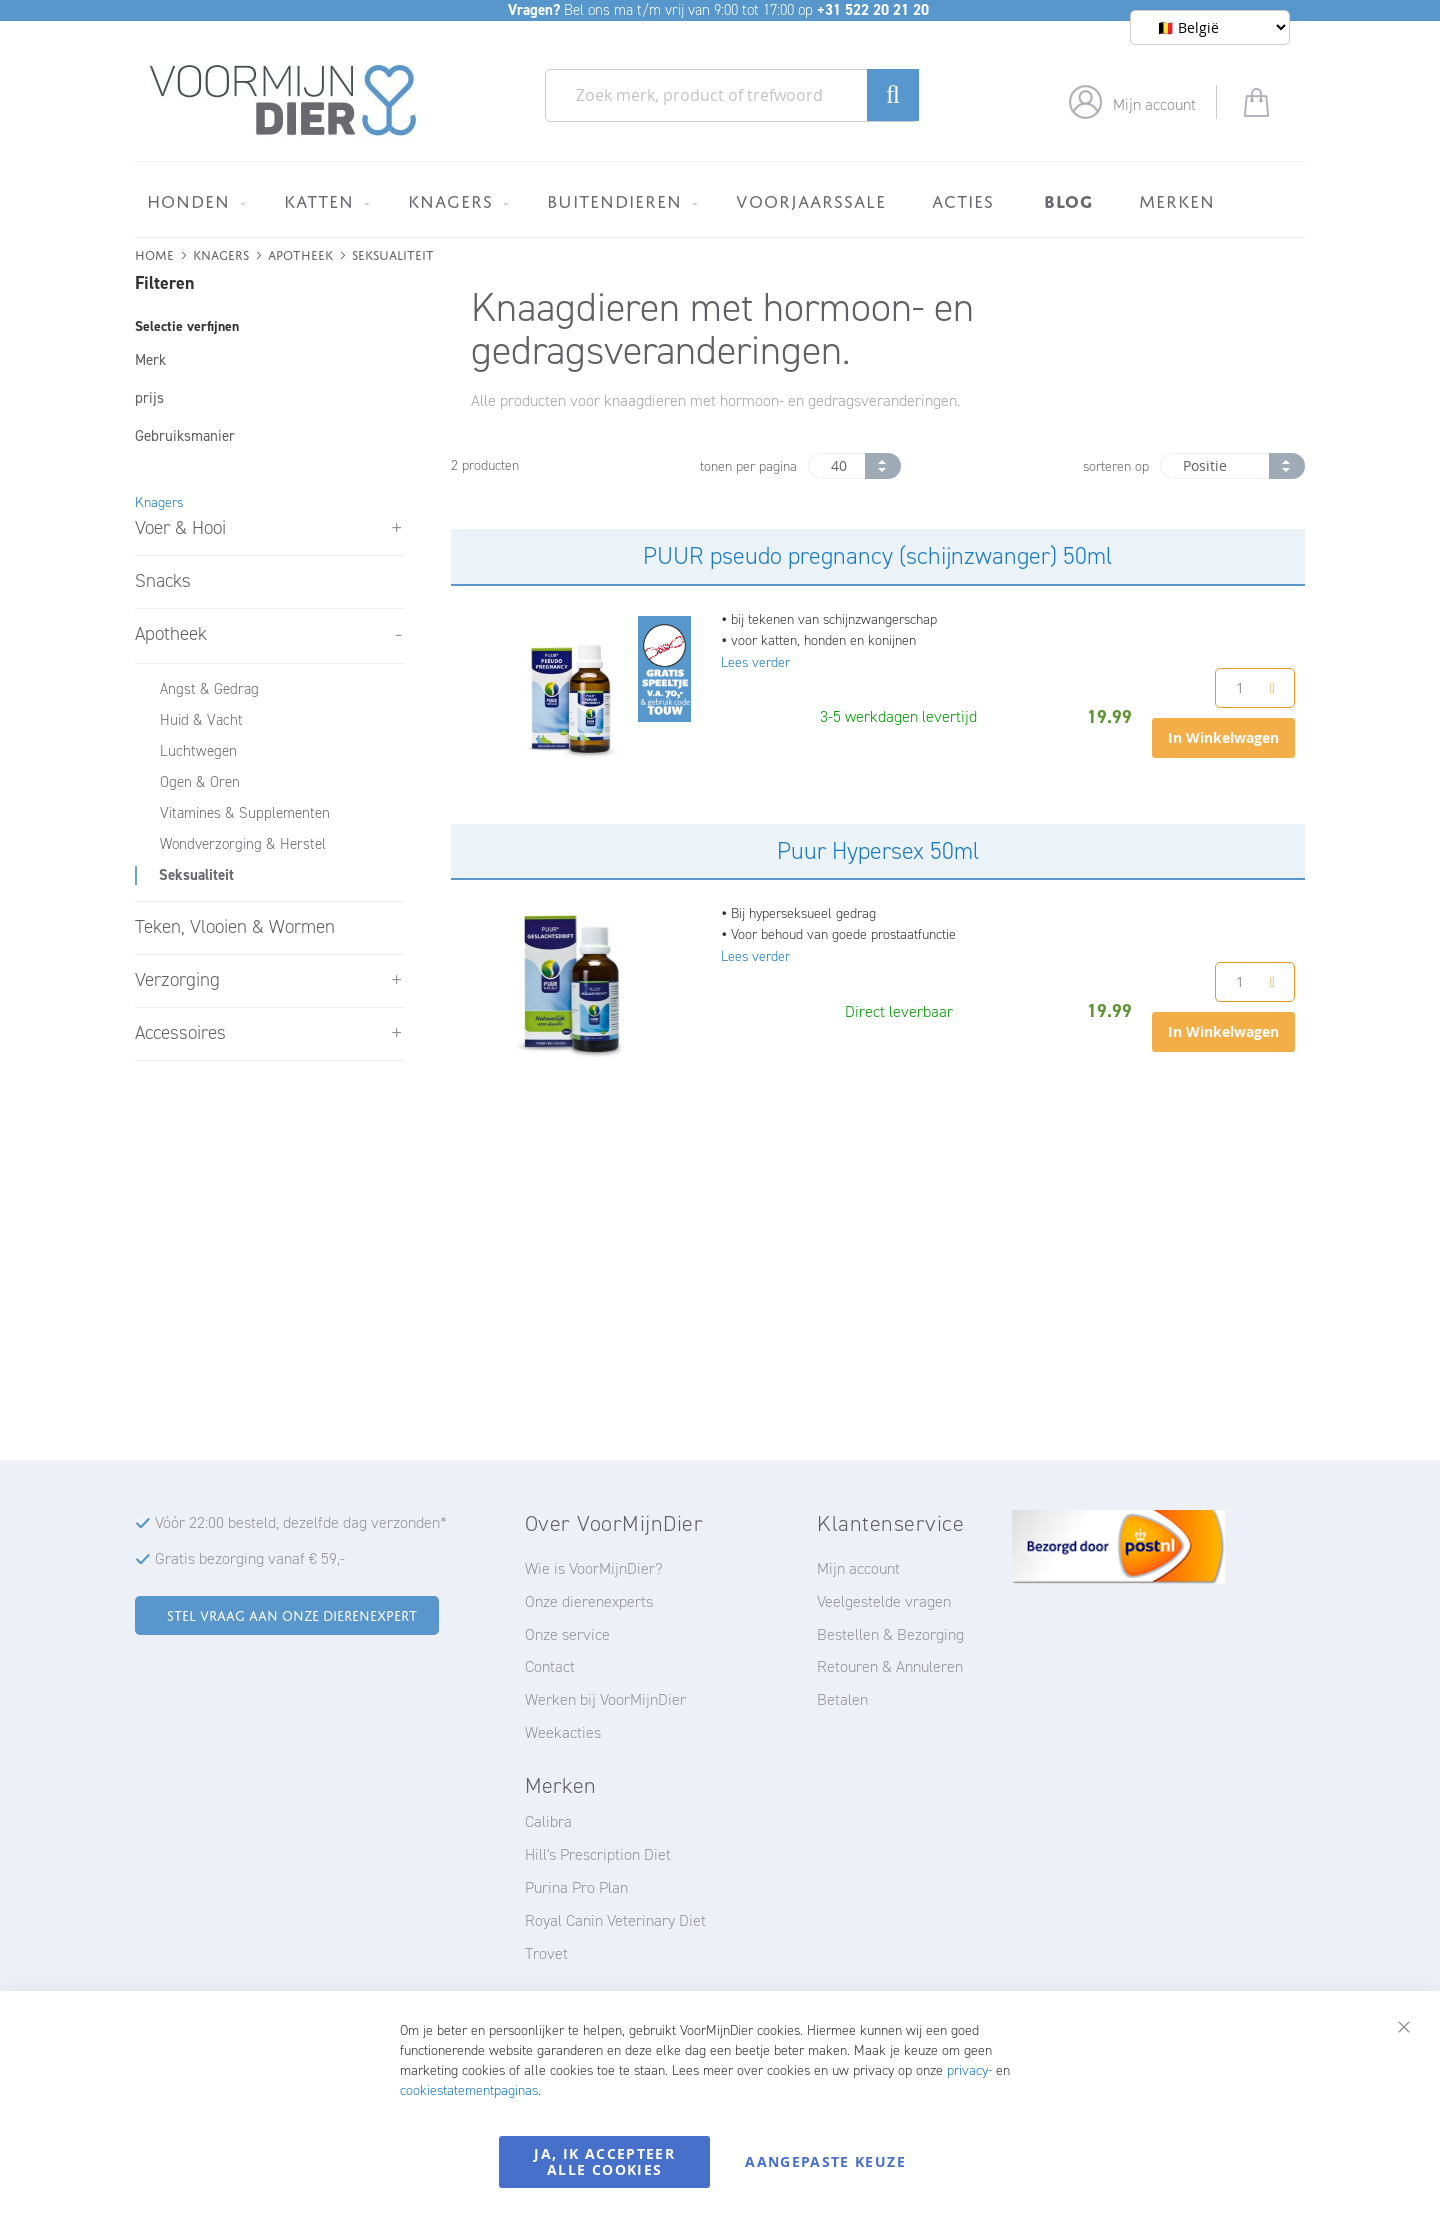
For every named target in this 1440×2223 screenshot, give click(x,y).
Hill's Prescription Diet (598, 1854)
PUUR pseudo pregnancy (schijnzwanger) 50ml (877, 556)
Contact (550, 1666)
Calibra (548, 1821)
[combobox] (732, 95)
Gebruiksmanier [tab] (185, 436)
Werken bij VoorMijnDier (605, 1699)
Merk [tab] (150, 360)
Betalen (842, 1699)
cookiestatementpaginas (469, 2090)
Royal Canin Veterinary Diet (615, 1920)
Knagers (221, 253)
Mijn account (1154, 104)
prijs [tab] (149, 398)
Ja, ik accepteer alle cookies (604, 2161)
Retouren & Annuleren (890, 1666)
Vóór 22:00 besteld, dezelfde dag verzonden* (301, 1522)
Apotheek (300, 253)
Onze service (567, 1634)
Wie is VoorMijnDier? (594, 1568)
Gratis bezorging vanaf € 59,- (250, 1558)
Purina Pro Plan (576, 1887)
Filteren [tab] (164, 283)
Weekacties (563, 1732)
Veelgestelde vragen (884, 1601)
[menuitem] (192, 201)
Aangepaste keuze (825, 2161)
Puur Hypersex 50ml (878, 851)
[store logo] (283, 101)
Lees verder (755, 662)
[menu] (720, 199)
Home (154, 253)
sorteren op (1116, 466)
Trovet (546, 1953)
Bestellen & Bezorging (890, 1634)
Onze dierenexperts (589, 1601)
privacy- (969, 2070)
